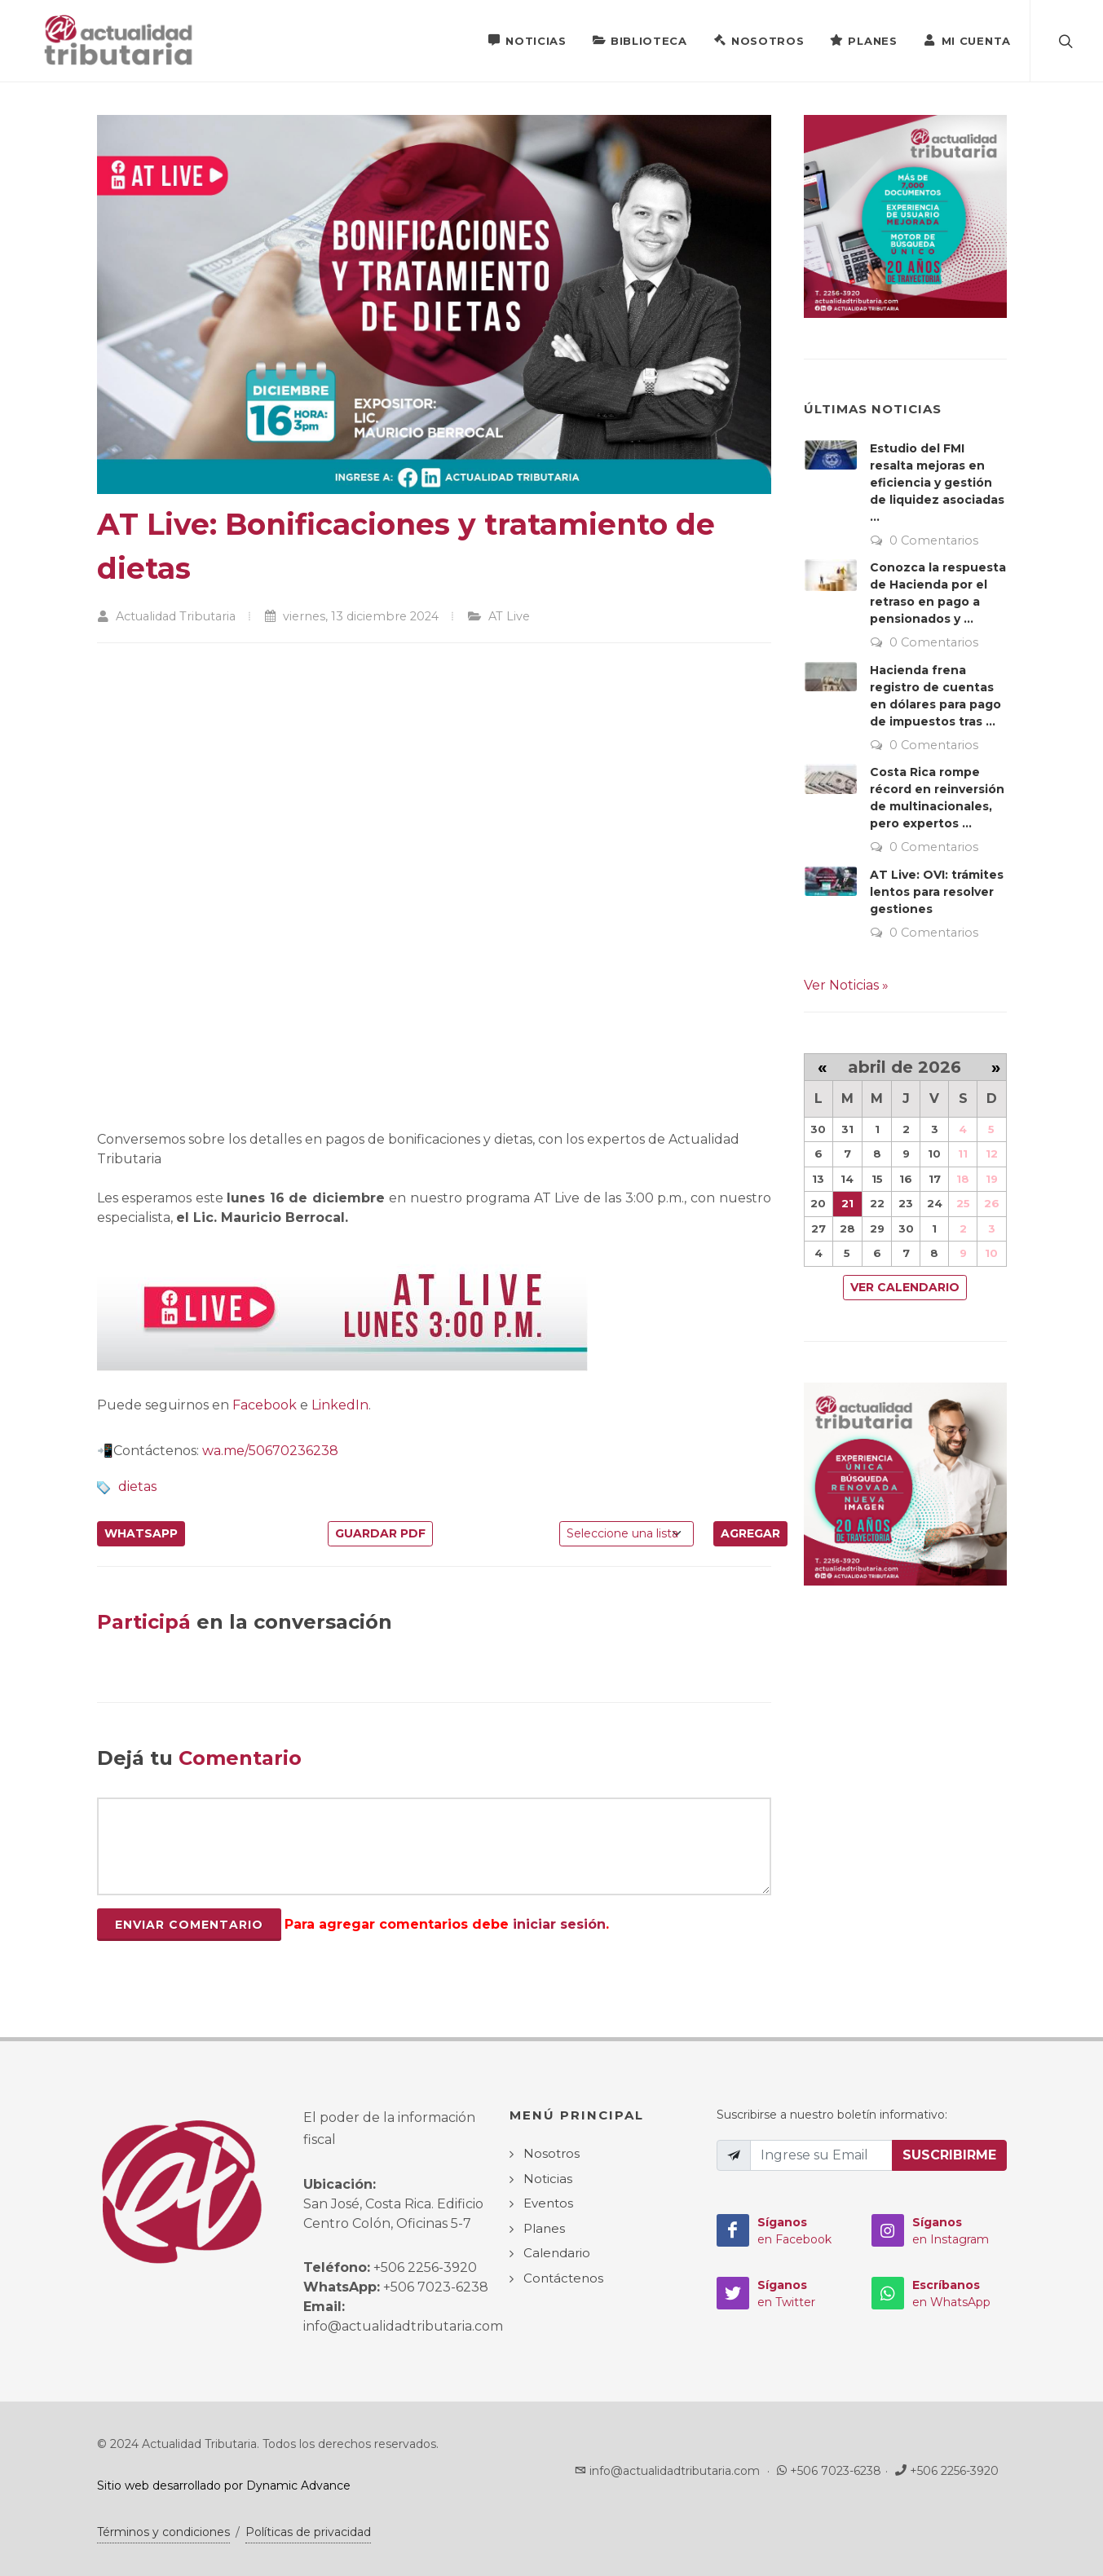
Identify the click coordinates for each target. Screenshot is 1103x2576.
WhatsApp (141, 1533)
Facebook (264, 1405)
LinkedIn (339, 1405)
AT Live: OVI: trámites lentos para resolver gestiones (937, 891)
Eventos (548, 2203)
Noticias (527, 40)
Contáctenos (563, 2278)
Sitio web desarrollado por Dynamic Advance (224, 2485)
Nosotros (759, 40)
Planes (863, 40)
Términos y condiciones (163, 2532)
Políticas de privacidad (308, 2532)
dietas (137, 1486)
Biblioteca (640, 40)
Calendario (556, 2253)
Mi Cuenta (967, 40)
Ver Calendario (905, 1287)
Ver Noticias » (846, 985)
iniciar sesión (559, 1924)
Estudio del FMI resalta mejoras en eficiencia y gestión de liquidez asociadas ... (937, 482)
